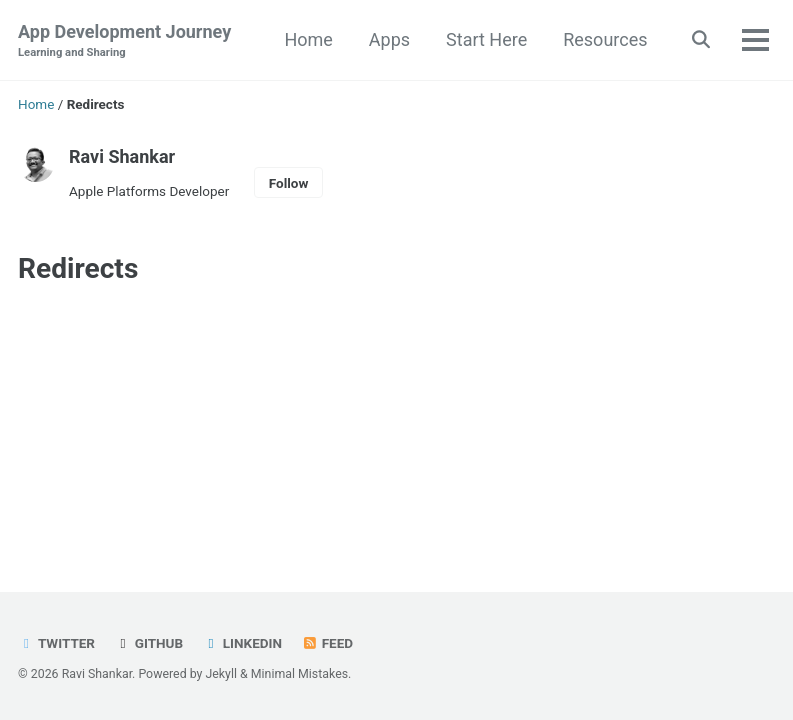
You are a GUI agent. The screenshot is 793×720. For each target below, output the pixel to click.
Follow (289, 183)
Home (308, 39)
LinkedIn (242, 643)
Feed (327, 643)
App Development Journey (124, 41)
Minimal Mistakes (299, 674)
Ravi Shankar (122, 156)
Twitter (56, 643)
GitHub (148, 643)
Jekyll (221, 674)
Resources (605, 39)
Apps (389, 39)
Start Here (486, 39)
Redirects (78, 268)
